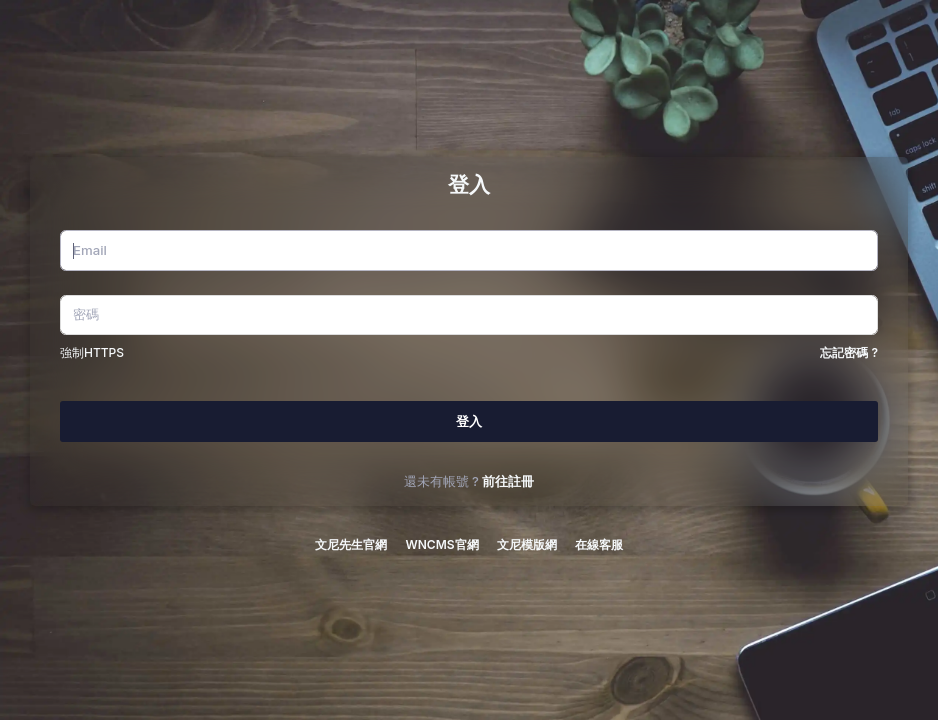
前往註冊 (508, 481)
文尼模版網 (527, 544)
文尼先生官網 (351, 544)
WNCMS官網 (441, 544)
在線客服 (599, 544)
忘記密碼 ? (849, 352)
